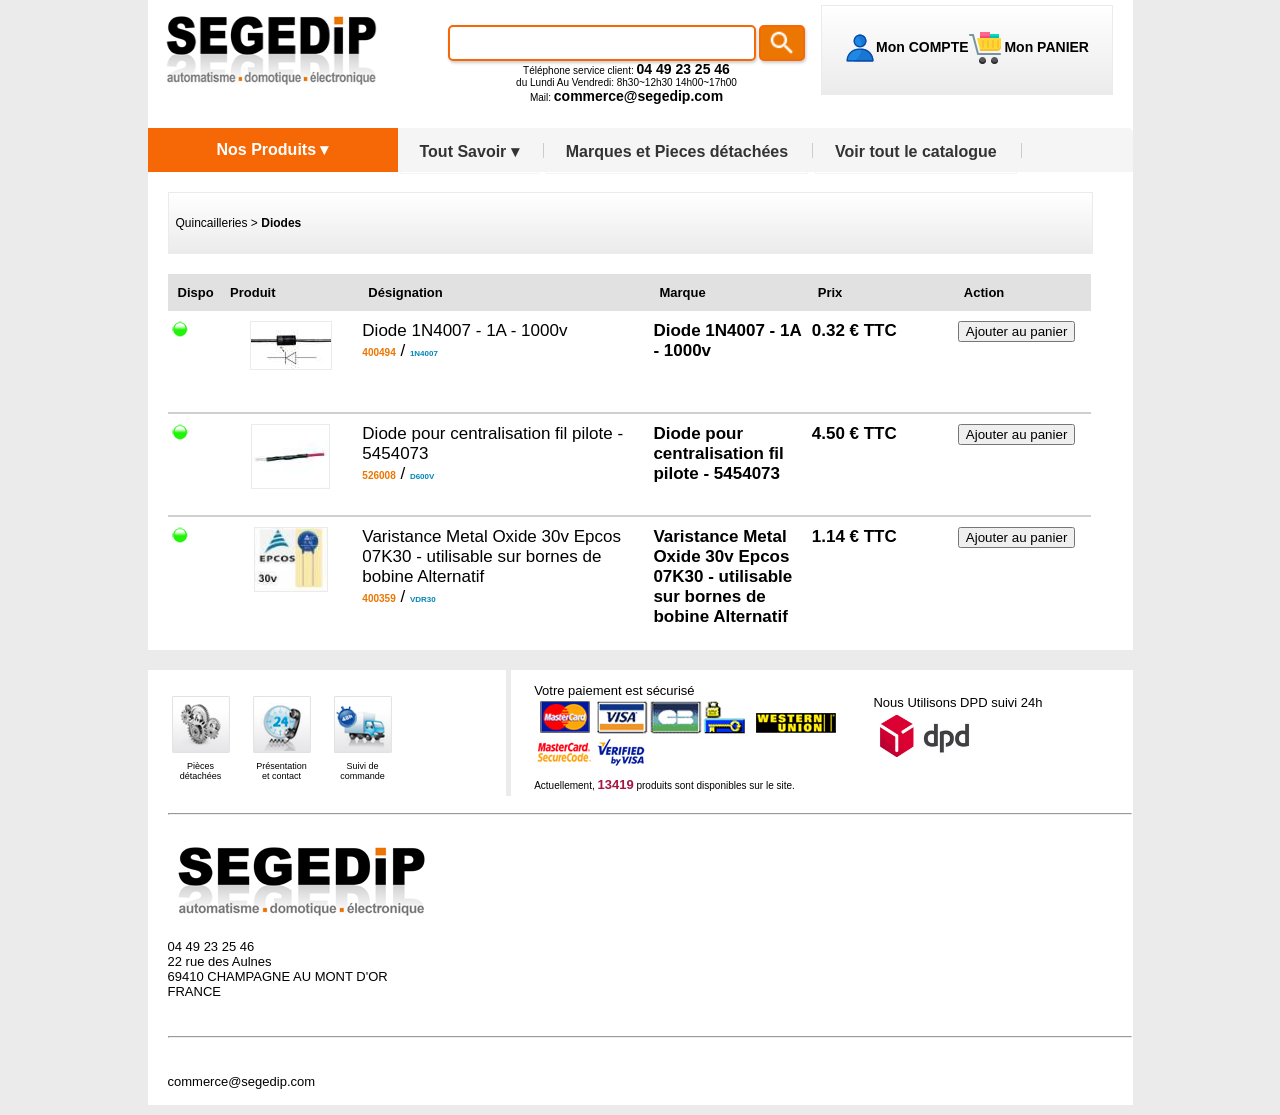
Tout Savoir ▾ (469, 151)
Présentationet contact (281, 771)
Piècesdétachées (201, 771)
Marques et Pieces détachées (677, 151)
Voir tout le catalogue (916, 151)
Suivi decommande (362, 771)
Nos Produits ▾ (272, 149)
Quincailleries (212, 223)
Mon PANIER (1045, 47)
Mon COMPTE (922, 47)
